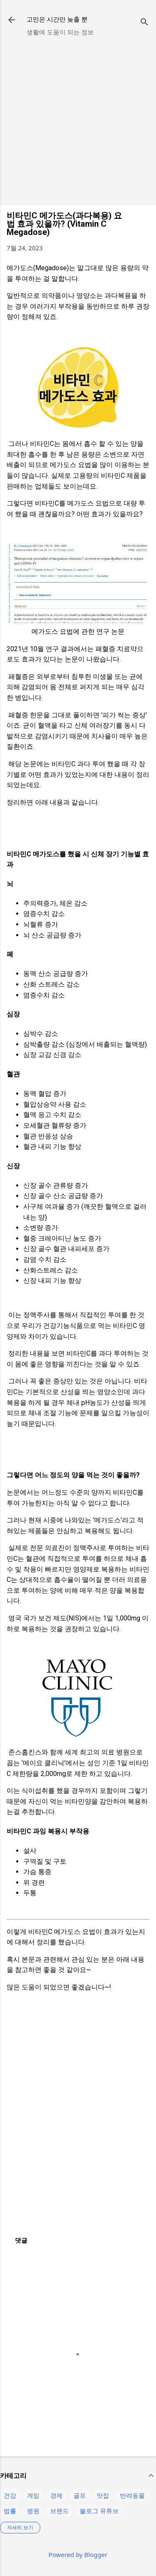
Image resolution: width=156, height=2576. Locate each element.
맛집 (103, 2495)
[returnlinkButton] (12, 20)
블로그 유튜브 (99, 2511)
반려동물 (132, 2495)
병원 (33, 2511)
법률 (10, 2511)
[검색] (144, 22)
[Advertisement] (78, 120)
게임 (33, 2495)
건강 (10, 2495)
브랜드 (59, 2511)
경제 (56, 2495)
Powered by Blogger (78, 2554)
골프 (79, 2495)
